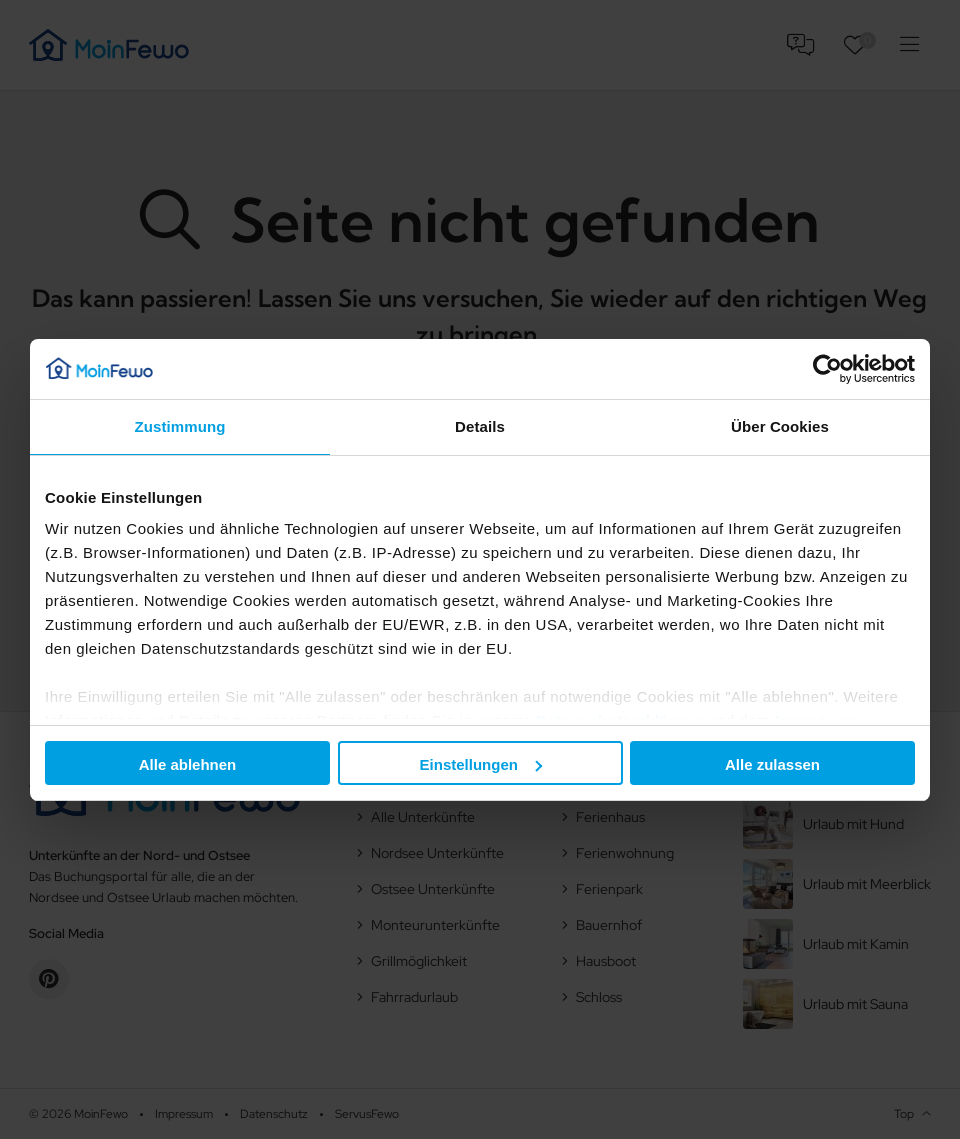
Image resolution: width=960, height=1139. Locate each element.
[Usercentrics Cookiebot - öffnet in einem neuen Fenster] (827, 369)
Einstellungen (481, 764)
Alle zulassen (772, 764)
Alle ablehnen (188, 764)
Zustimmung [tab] (180, 426)
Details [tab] (480, 426)
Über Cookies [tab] (780, 426)
